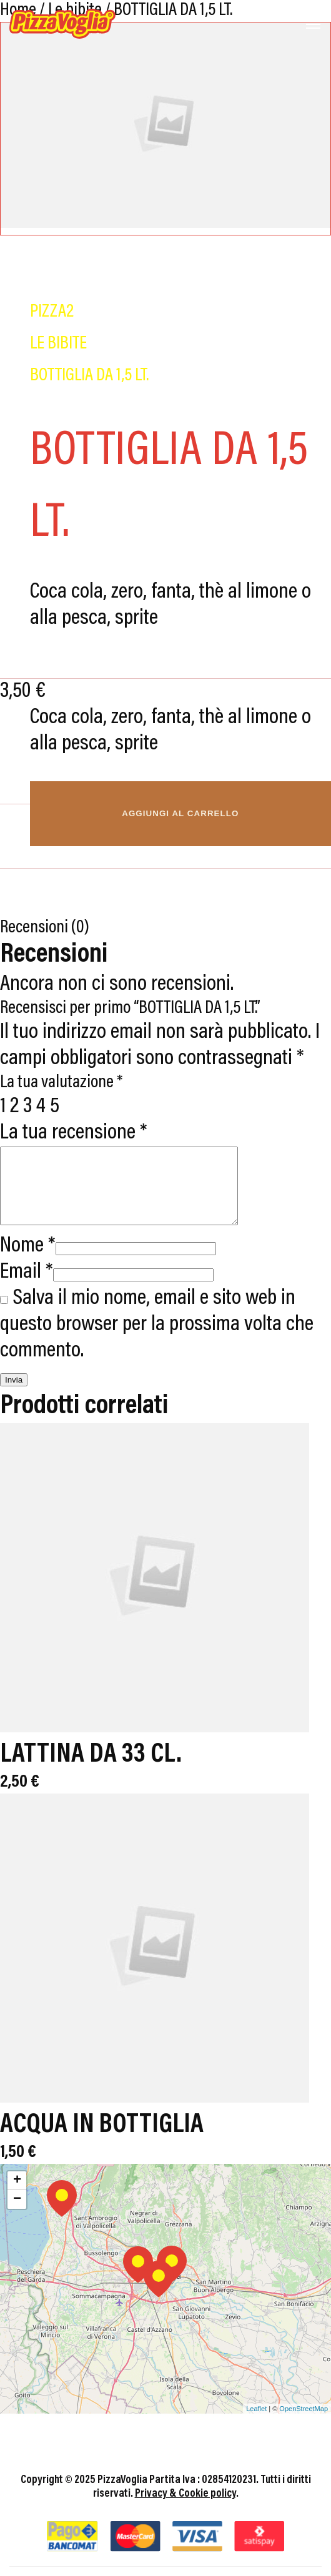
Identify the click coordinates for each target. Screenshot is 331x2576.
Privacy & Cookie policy (185, 2509)
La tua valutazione (61, 1083)
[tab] (165, 928)
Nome (28, 1261)
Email (26, 1287)
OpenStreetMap (303, 2423)
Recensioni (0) (44, 928)
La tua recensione (73, 1133)
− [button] (17, 2214)
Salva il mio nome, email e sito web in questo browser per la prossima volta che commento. (157, 1340)
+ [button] (17, 2195)
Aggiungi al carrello (180, 813)
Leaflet (256, 2423)
